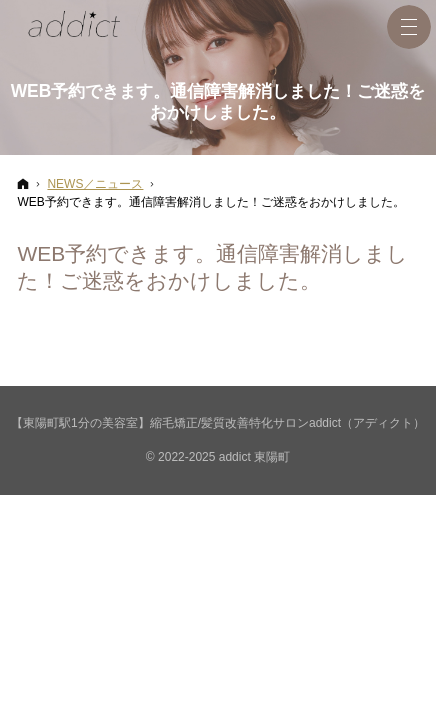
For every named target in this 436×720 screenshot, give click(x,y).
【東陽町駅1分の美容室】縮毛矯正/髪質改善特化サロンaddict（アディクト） (218, 423)
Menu (409, 27)
